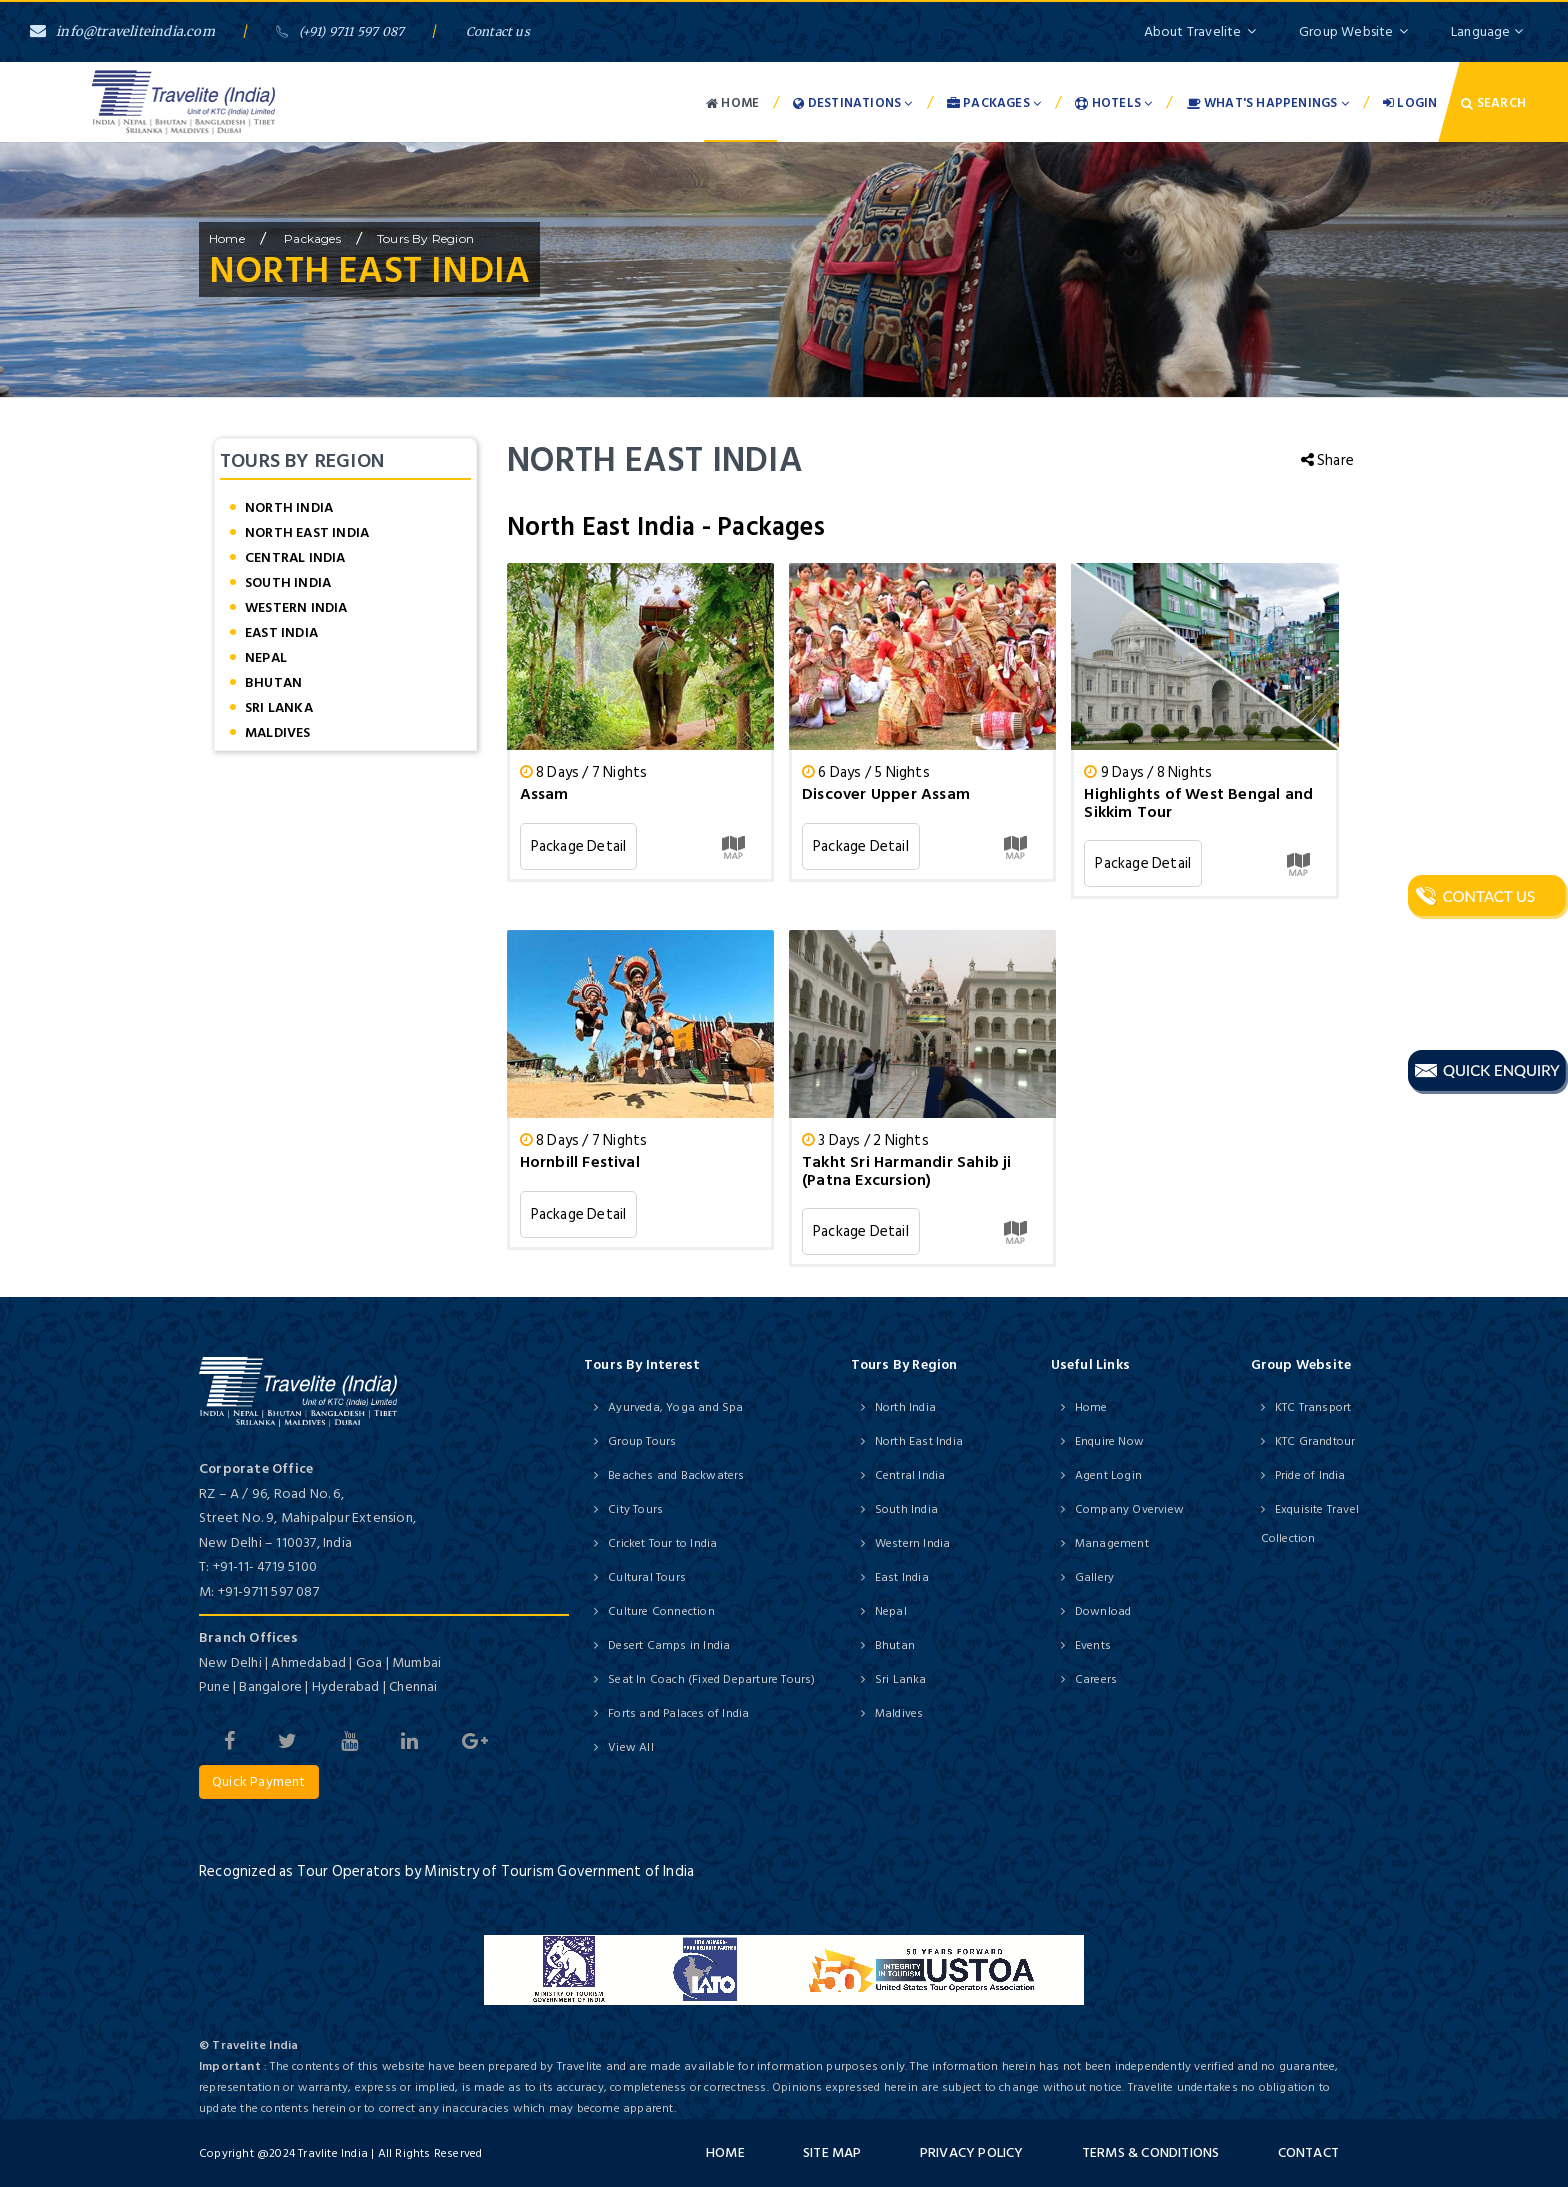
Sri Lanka (279, 707)
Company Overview (1129, 1509)
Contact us (498, 31)
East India (281, 632)
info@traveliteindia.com (122, 31)
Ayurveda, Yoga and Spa (675, 1407)
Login (1410, 103)
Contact (1308, 2152)
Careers (1096, 1679)
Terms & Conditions (1151, 2152)
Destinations (852, 103)
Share (1327, 460)
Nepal (266, 657)
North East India (307, 532)
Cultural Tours (647, 1577)
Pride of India (1310, 1475)
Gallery (1094, 1577)
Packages (994, 103)
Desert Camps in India (669, 1645)
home (227, 238)
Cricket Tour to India (662, 1543)
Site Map (832, 2152)
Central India (295, 557)
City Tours (635, 1509)
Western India (296, 607)
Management (1112, 1543)
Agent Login (1108, 1475)
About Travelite (1200, 31)
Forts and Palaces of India (678, 1713)
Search (1493, 103)
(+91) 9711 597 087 (340, 31)
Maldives (278, 732)
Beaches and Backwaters (676, 1475)
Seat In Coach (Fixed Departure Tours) (711, 1679)
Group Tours (642, 1441)
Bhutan (273, 682)
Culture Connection (661, 1611)
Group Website (1353, 31)
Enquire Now (1109, 1441)
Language (1487, 31)
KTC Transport (1313, 1407)
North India (289, 507)
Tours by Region (425, 238)
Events (1093, 1645)
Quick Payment (259, 1781)
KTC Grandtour (1315, 1441)
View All (631, 1747)
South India (288, 582)
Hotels (1113, 103)
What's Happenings (1268, 103)
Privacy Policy (972, 2152)
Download (1103, 1611)
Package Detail (579, 846)
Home (732, 103)
